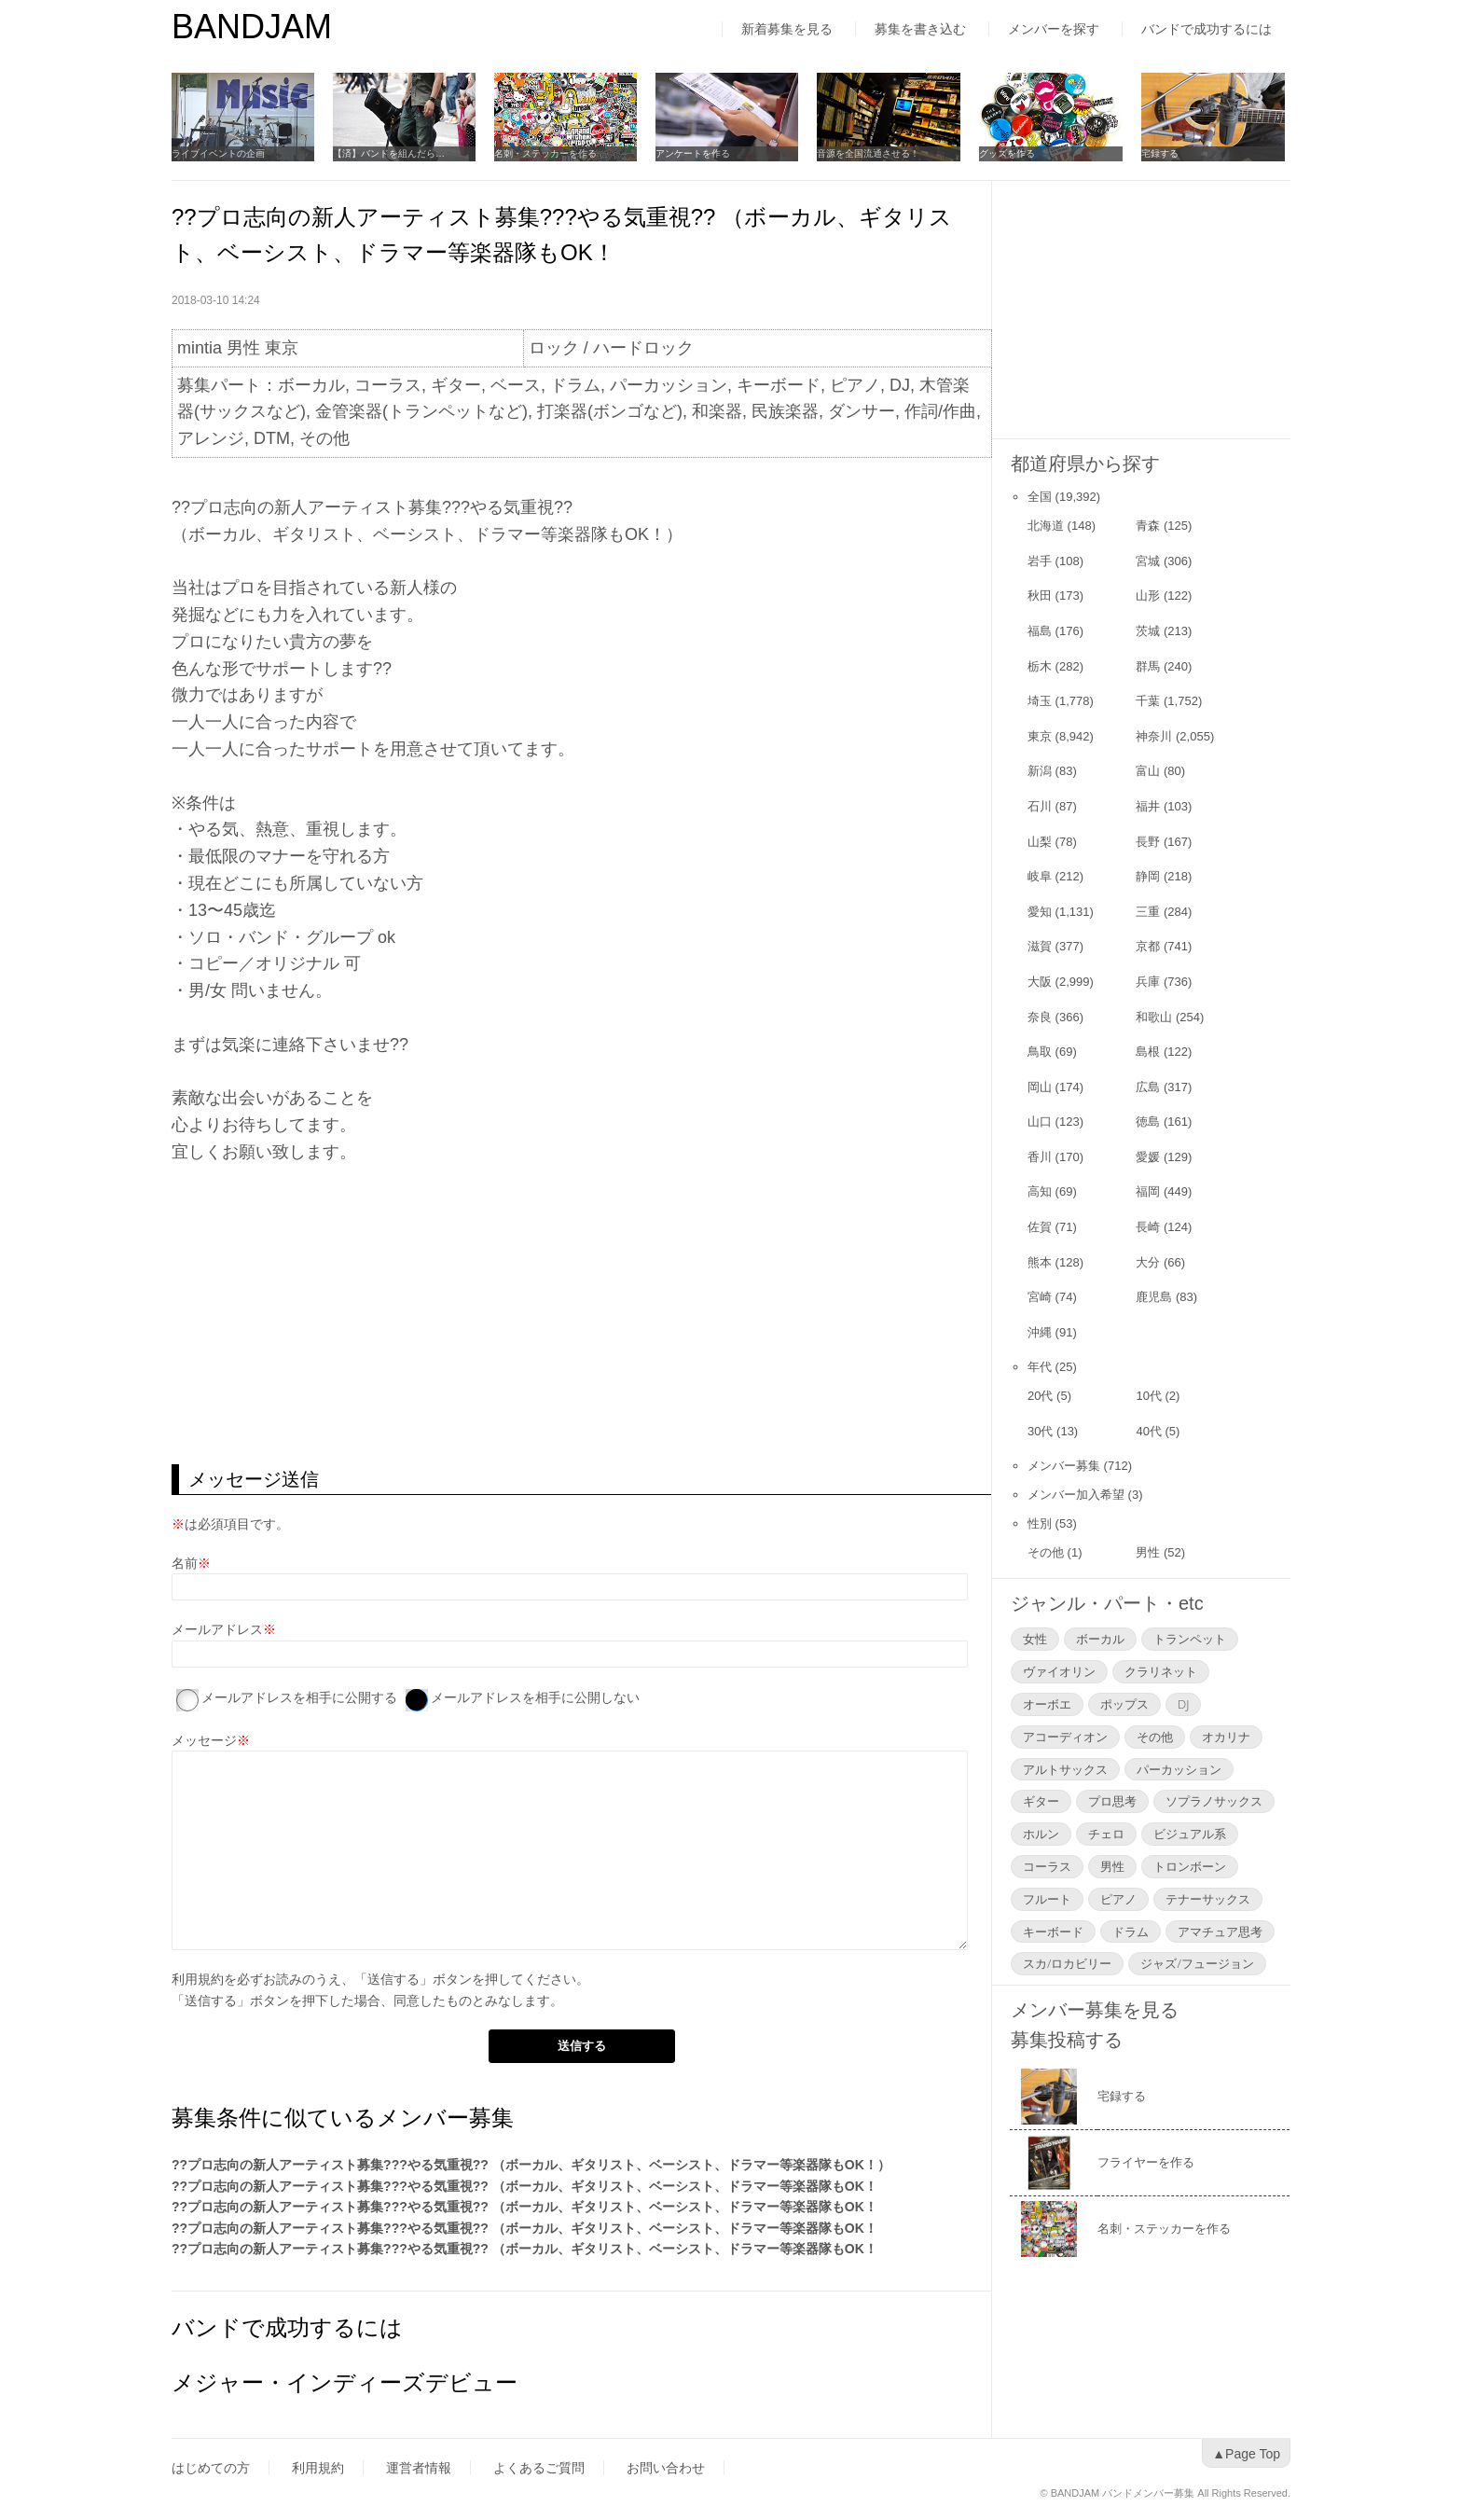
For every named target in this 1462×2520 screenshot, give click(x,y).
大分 (1148, 1262)
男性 (1148, 1552)
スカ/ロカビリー (1067, 1963)
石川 (1040, 806)
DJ (1183, 1704)
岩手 (1040, 561)
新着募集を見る (787, 28)
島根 (1148, 1052)
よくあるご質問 (539, 2467)
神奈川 (1154, 736)
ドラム (1130, 1931)
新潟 (1040, 771)
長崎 (1148, 1227)
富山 (1148, 771)
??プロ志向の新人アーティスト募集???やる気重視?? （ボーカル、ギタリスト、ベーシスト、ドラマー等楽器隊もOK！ (524, 2186)
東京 (1040, 736)
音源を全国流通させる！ (872, 153)
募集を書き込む (920, 28)
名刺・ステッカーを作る (547, 153)
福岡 (1148, 1191)
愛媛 (1148, 1157)
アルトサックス (1065, 1769)
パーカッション (1179, 1769)
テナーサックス (1207, 1898)
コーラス (1047, 1866)
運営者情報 (418, 2467)
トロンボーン (1189, 1866)
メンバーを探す (1053, 28)
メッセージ (204, 1740)
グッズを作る (1011, 153)
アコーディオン (1065, 1736)
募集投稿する (1067, 2039)
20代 (1040, 1396)
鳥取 (1040, 1052)
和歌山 (1154, 1017)
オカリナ (1226, 1736)
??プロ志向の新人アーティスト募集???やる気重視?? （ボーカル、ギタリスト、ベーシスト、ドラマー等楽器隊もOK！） (531, 2164)
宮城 (1148, 561)
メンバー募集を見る (1095, 2010)
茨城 (1148, 631)
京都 (1148, 946)
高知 (1040, 1191)
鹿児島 (1154, 1297)
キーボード (1053, 1931)
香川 (1040, 1157)
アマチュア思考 (1220, 1931)
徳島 (1148, 1121)
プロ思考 (1112, 1801)
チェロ (1106, 1833)
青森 (1148, 526)
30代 (1040, 1431)
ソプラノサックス (1213, 1801)
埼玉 (1040, 701)
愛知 (1040, 912)
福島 (1040, 631)
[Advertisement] (581, 1315)
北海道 (1046, 526)
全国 (1040, 497)
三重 (1148, 912)
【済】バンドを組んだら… (390, 153)
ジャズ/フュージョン (1196, 1963)
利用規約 (198, 1979)
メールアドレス (217, 1629)
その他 (1046, 1552)
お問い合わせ (666, 2467)
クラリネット (1160, 1671)
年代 (1040, 1367)
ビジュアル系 (1189, 1833)
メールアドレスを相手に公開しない (535, 1697)
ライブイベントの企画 (218, 153)
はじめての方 (211, 2467)
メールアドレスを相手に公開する (299, 1697)
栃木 (1040, 666)
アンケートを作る (695, 153)
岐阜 (1040, 876)
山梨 (1040, 842)
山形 (1148, 595)
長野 (1148, 842)
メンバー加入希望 (1076, 1495)
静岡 (1148, 876)
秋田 (1040, 595)
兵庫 (1148, 982)
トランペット (1189, 1638)
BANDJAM (252, 26)
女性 (1035, 1638)
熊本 (1040, 1262)
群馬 (1148, 666)
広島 (1148, 1087)
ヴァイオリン (1059, 1671)
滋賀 (1040, 946)
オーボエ (1047, 1704)
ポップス (1124, 1704)
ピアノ (1118, 1898)
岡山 (1040, 1087)
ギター (1041, 1801)
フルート (1047, 1898)
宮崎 (1040, 1297)
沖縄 (1040, 1332)
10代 (1148, 1396)
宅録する (1163, 153)
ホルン (1041, 1833)
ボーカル (1100, 1638)
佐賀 (1040, 1227)
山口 (1040, 1121)
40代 (1148, 1431)
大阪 (1040, 982)
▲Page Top (1246, 2453)
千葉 (1148, 701)
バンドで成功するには (1206, 28)
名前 (185, 1563)
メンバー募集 (1064, 1466)
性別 (1040, 1523)
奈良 (1040, 1017)
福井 (1148, 806)
